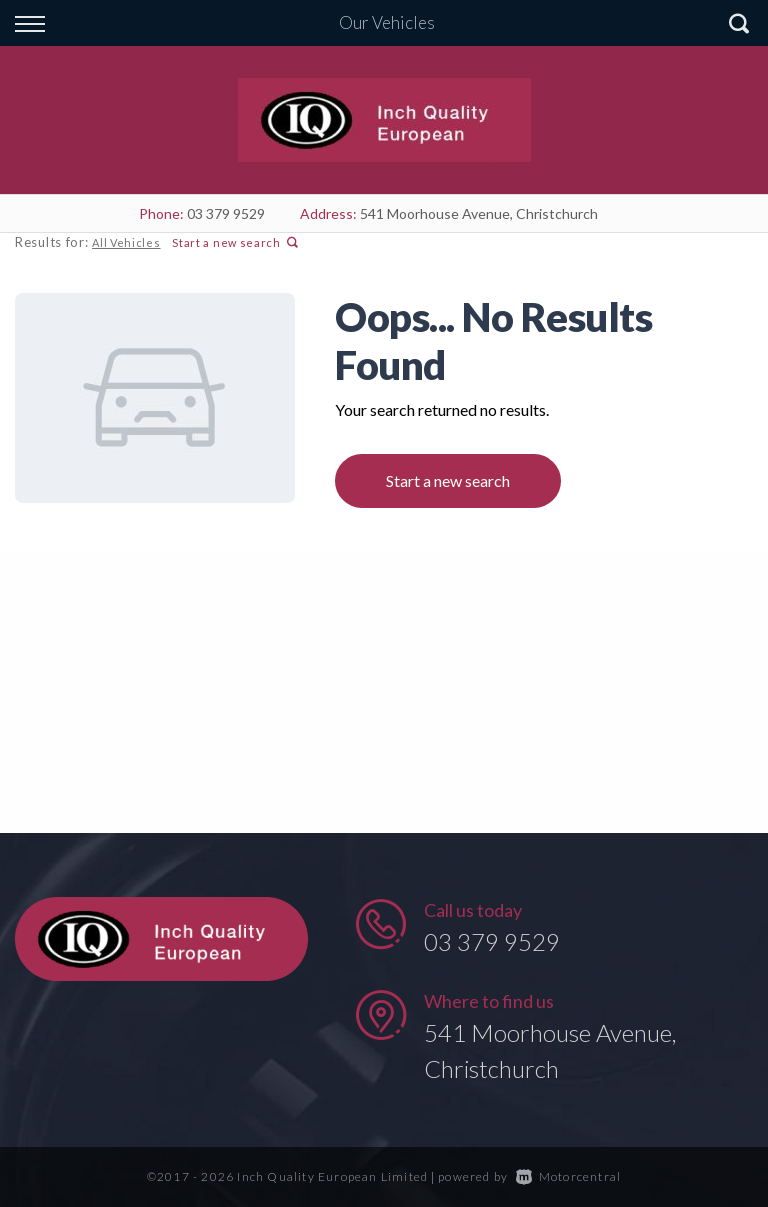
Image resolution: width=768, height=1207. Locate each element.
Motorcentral (569, 1176)
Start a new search (235, 242)
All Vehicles (126, 242)
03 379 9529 (226, 213)
